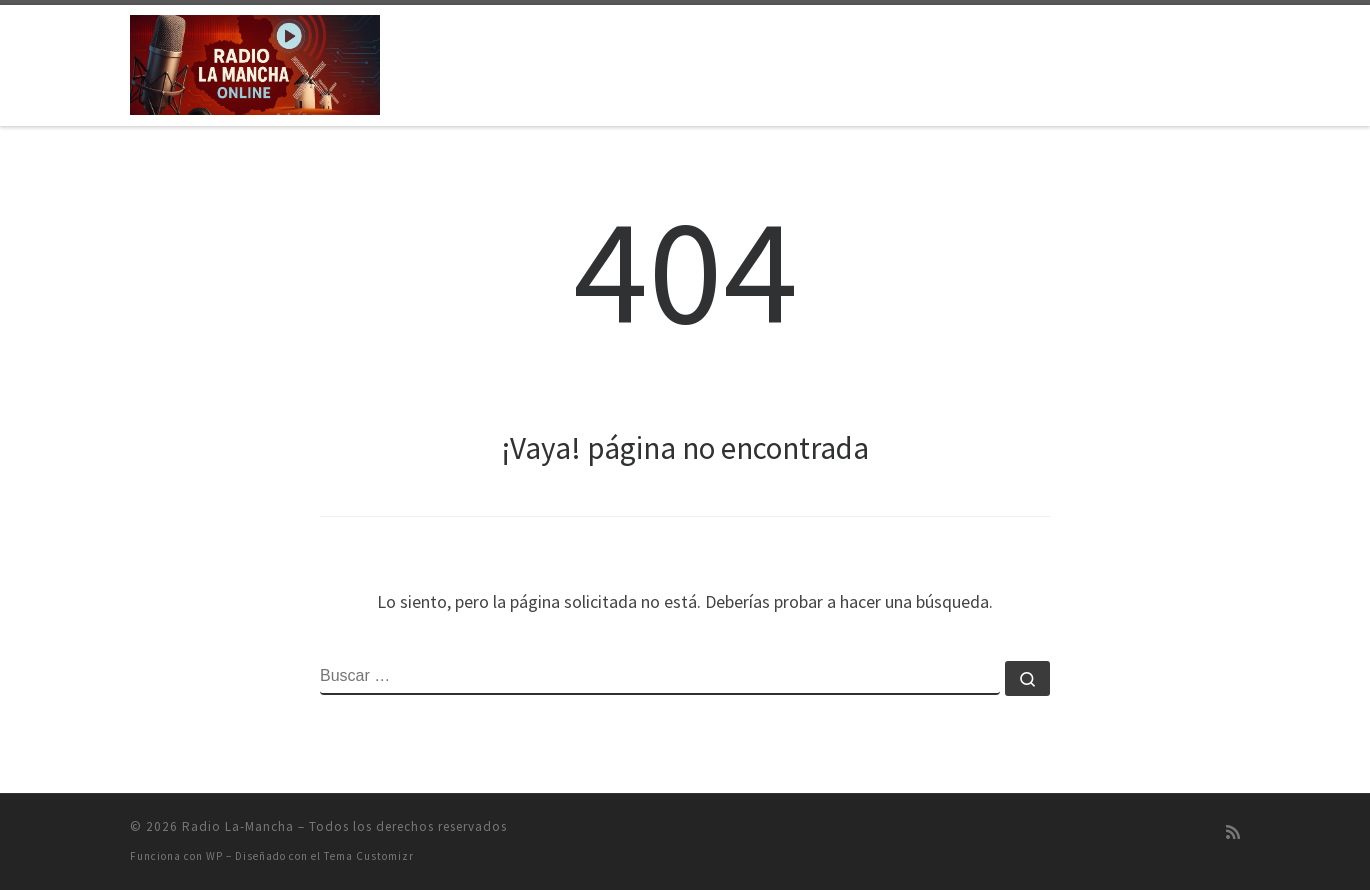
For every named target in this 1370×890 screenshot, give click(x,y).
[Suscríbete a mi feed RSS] (1233, 832)
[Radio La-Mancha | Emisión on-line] (255, 61)
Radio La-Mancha (238, 826)
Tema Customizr (369, 856)
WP (214, 856)
